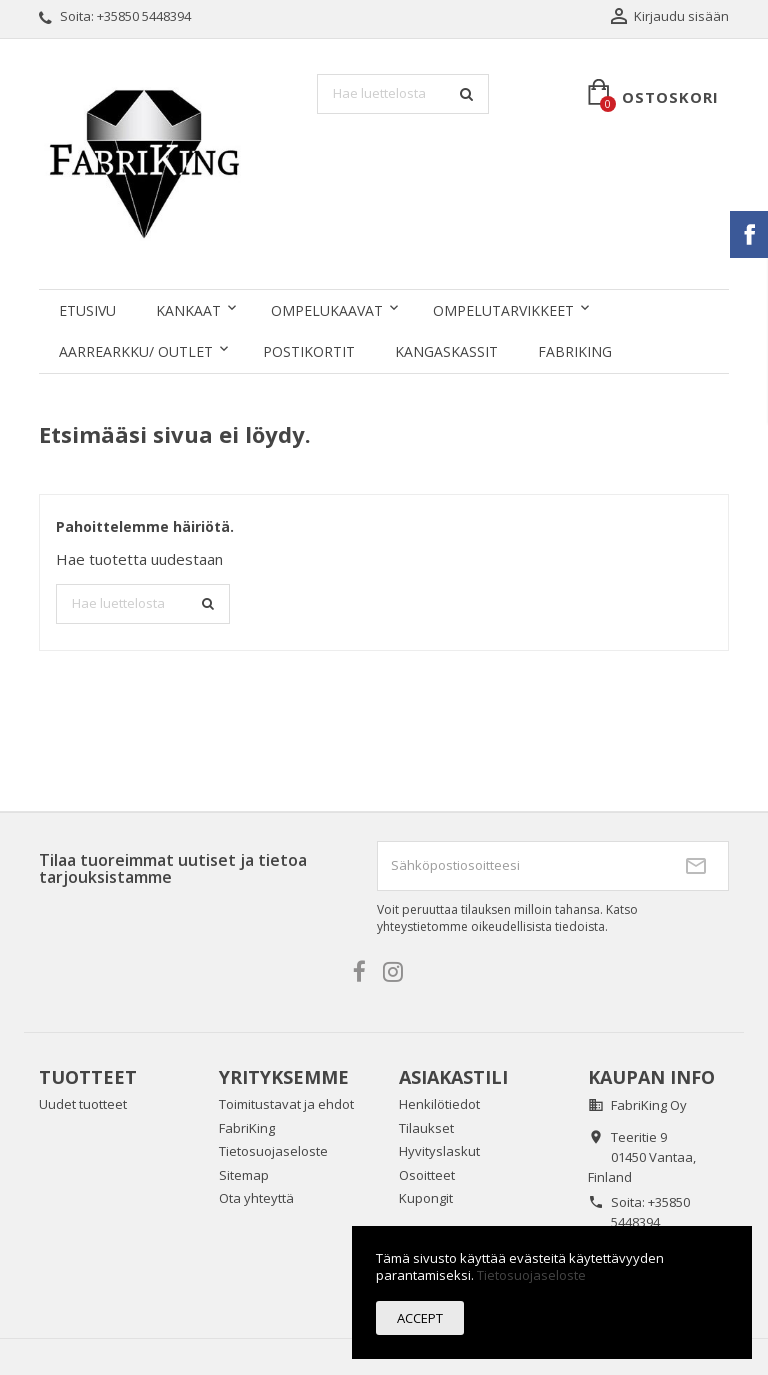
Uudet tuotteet (83, 1104)
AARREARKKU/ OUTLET (136, 351)
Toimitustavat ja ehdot (286, 1104)
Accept (420, 1318)
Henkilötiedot (439, 1104)
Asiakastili (453, 1077)
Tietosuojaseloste (273, 1151)
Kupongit (426, 1198)
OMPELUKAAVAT (327, 310)
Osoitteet (427, 1175)
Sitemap (244, 1175)
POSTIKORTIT (309, 351)
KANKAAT (188, 310)
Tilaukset (426, 1128)
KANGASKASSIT (446, 351)
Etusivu (87, 310)
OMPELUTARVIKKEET (503, 310)
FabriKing (575, 351)
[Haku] (403, 94)
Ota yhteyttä (256, 1198)
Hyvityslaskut (439, 1151)
